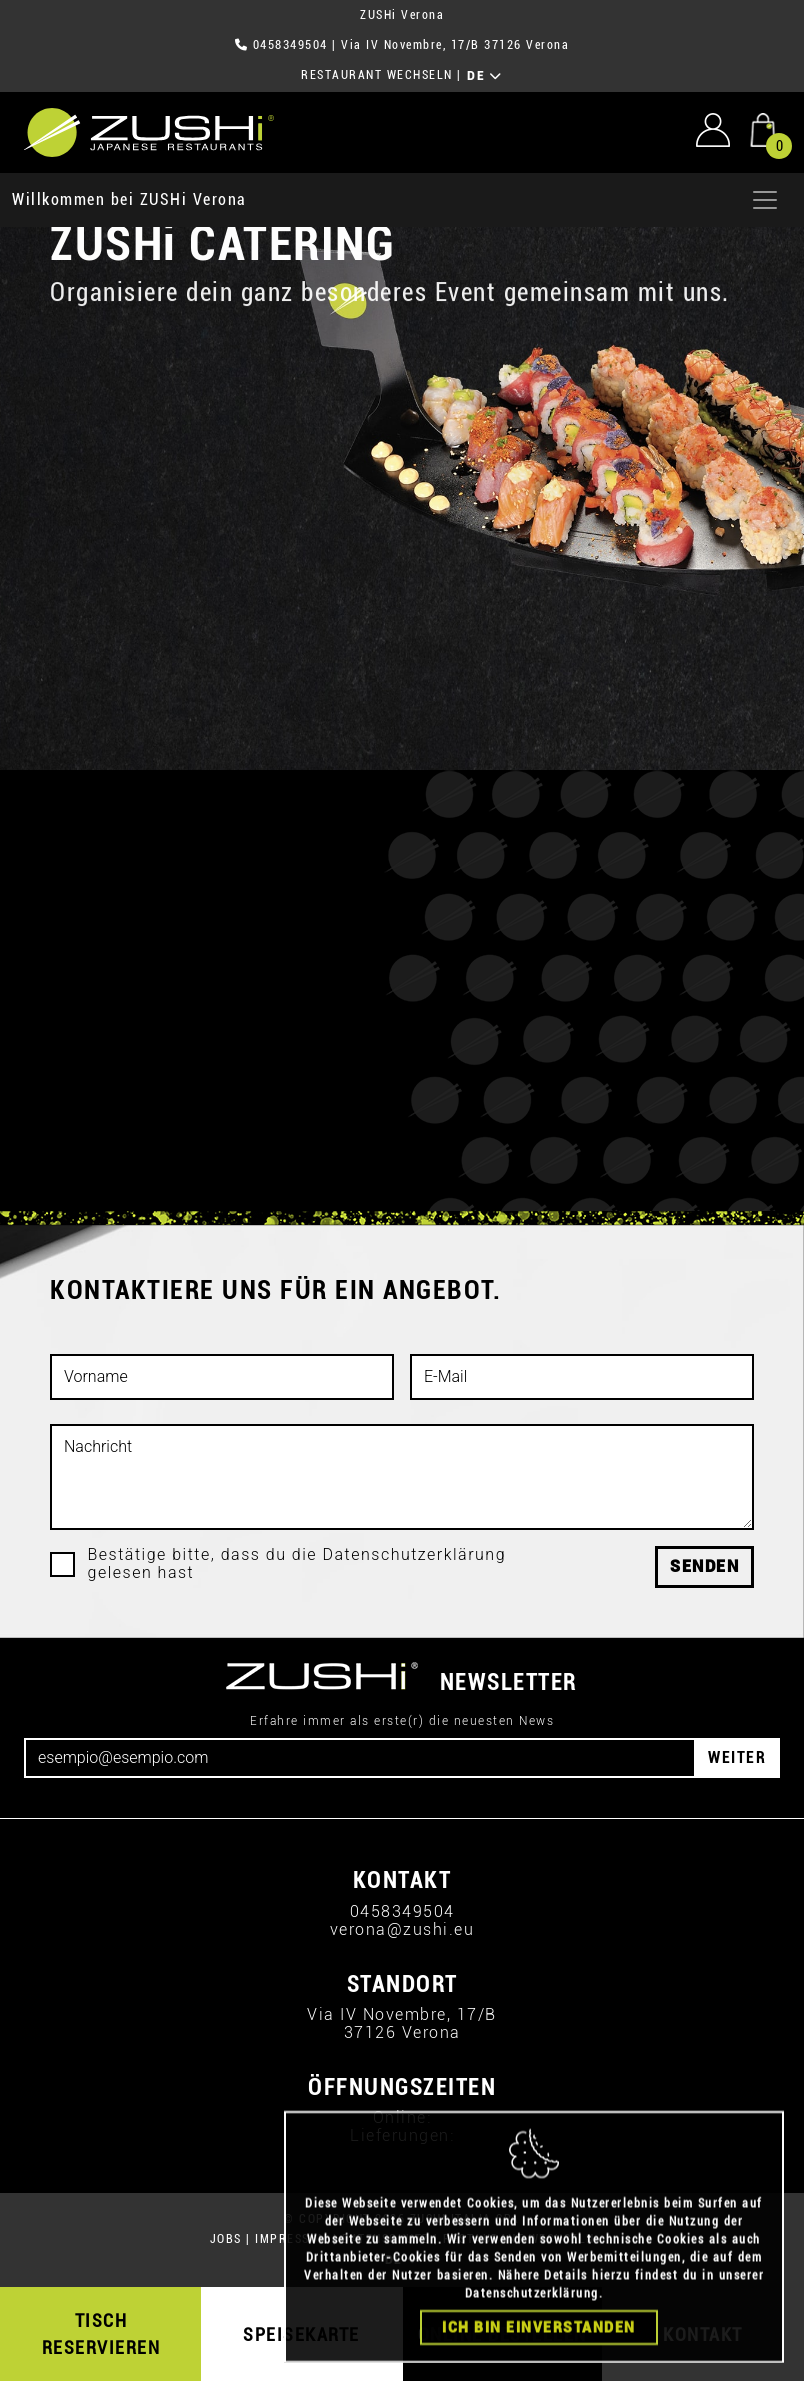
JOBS (226, 2239)
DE (484, 76)
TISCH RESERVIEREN (101, 2334)
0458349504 (290, 45)
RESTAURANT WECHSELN (377, 75)
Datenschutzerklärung (532, 2324)
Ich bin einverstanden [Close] (539, 2358)
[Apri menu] (765, 200)
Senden (704, 1566)
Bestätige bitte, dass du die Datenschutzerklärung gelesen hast (297, 1564)
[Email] (360, 1758)
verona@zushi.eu (402, 1929)
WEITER (737, 1757)
